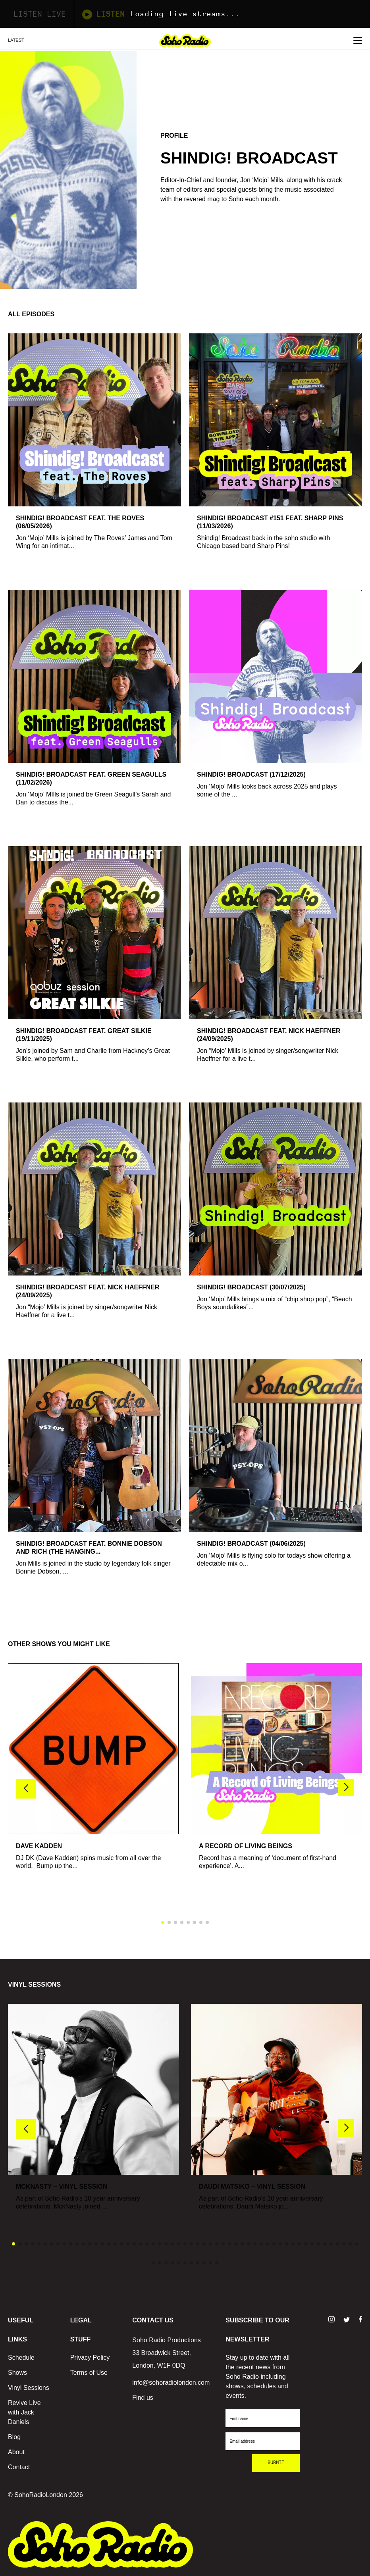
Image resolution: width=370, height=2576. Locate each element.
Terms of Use (89, 2372)
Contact (19, 2467)
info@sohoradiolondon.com (171, 2382)
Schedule (21, 2357)
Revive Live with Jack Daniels (24, 2412)
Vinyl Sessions (28, 2387)
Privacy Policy (90, 2357)
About (16, 2452)
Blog (14, 2437)
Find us (142, 2397)
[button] (346, 1787)
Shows (17, 2372)
